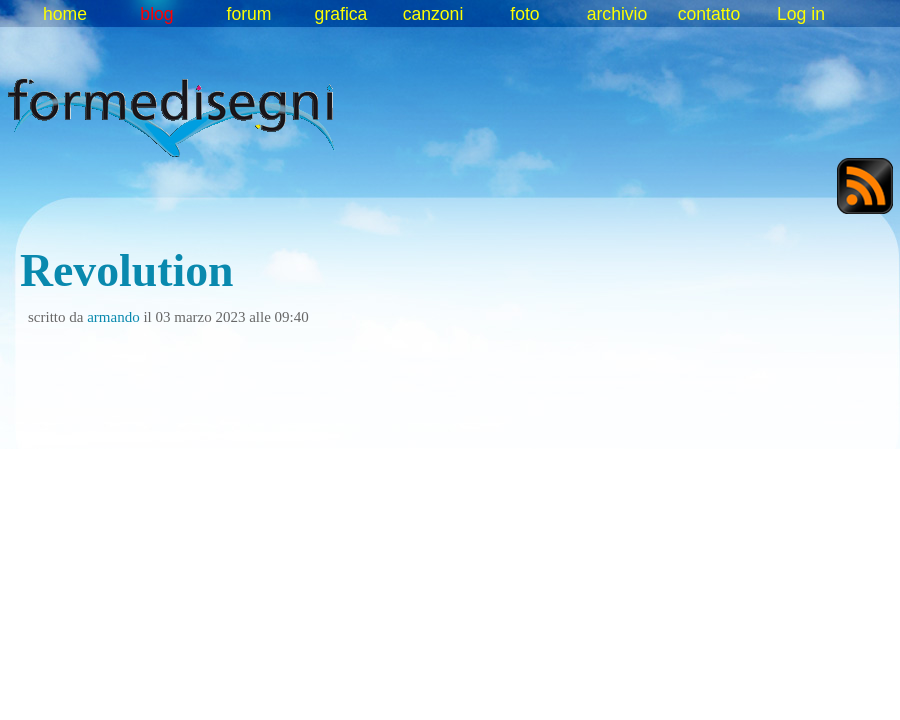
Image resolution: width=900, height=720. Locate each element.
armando (113, 317)
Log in (801, 14)
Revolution (127, 270)
